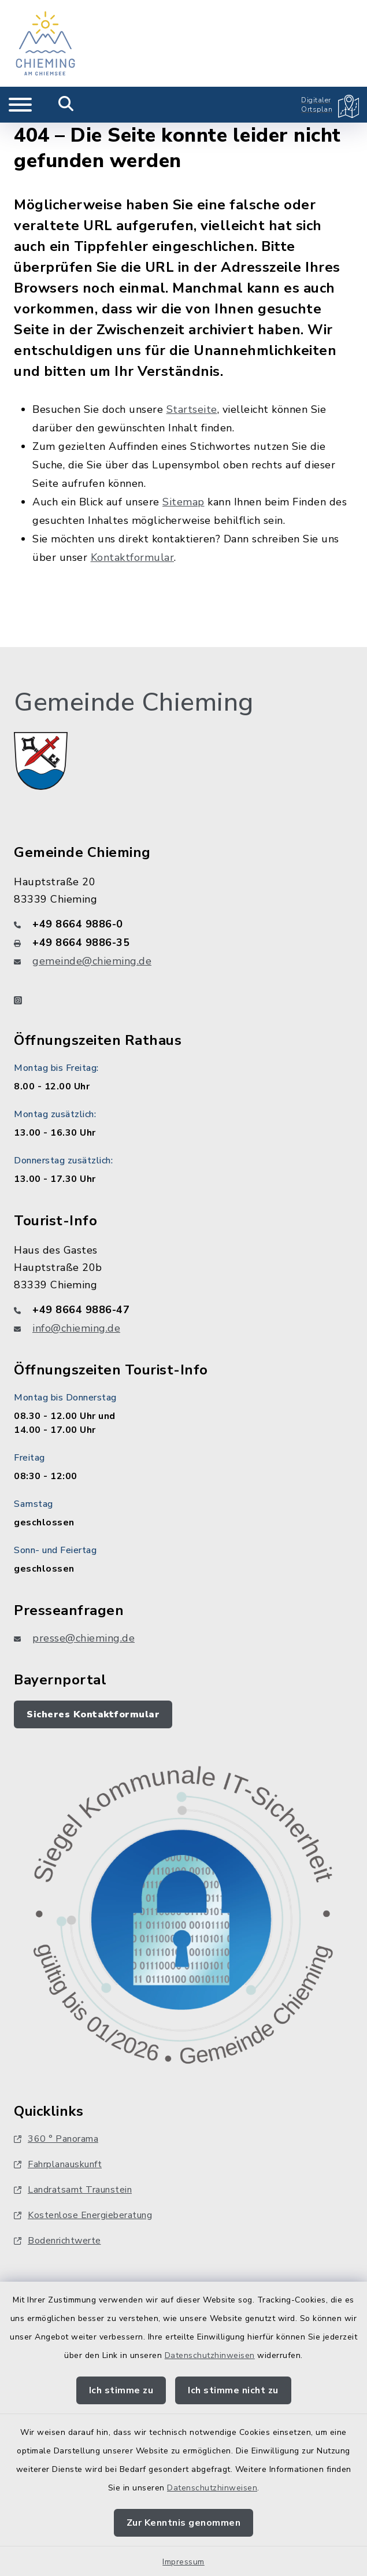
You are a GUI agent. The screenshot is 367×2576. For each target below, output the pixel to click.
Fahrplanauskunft (58, 2164)
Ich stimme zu (121, 2390)
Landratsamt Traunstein (73, 2189)
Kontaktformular (133, 557)
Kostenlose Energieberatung (83, 2215)
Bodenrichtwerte (57, 2240)
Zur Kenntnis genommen (184, 2522)
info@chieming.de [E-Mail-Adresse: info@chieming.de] (76, 1328)
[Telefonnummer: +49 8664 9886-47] (183, 1310)
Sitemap (183, 502)
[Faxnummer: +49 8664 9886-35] (183, 942)
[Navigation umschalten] (20, 104)
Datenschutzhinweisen (210, 2355)
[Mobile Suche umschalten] (66, 105)
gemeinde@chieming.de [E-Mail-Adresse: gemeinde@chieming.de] (91, 961)
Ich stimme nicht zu (233, 2390)
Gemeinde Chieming (134, 702)
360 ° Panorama (56, 2139)
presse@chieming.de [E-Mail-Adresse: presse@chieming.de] (83, 1638)
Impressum (183, 2561)
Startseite (191, 409)
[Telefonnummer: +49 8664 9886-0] (183, 924)
